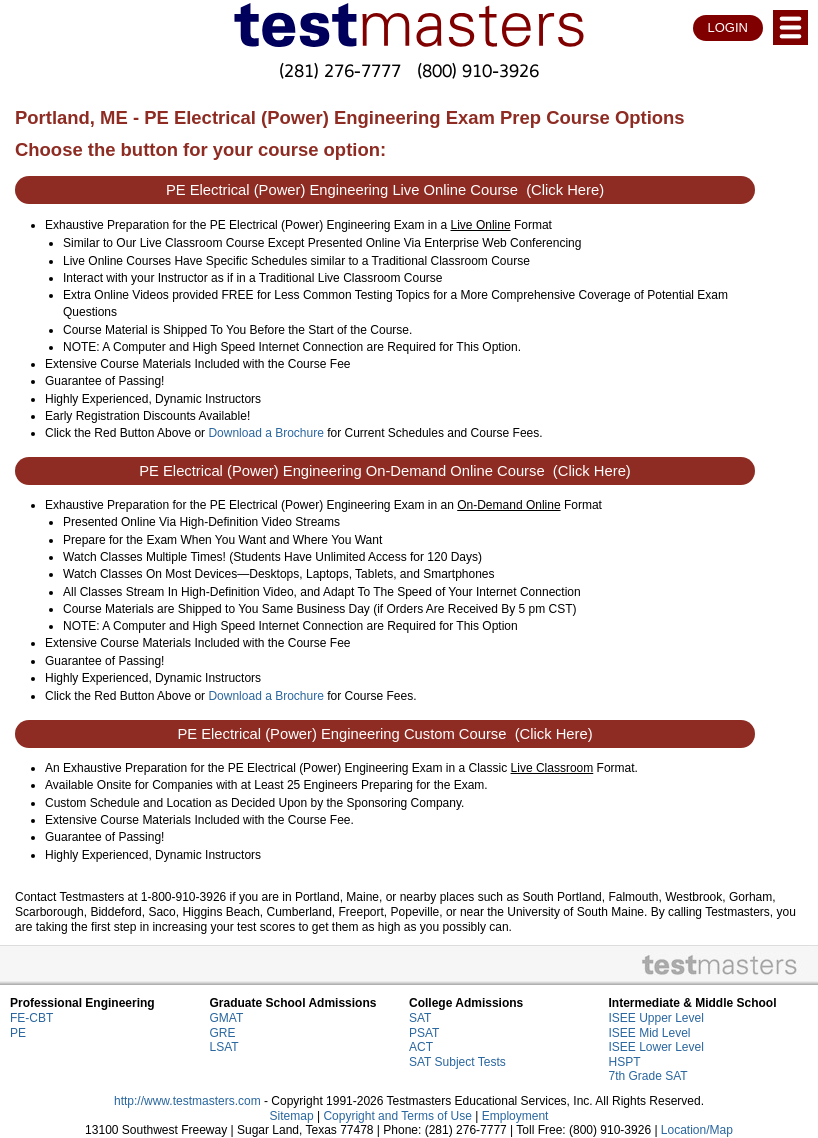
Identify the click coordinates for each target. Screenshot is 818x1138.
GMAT (227, 1018)
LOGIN (728, 27)
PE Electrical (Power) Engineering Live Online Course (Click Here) (385, 190)
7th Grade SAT (648, 1076)
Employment (515, 1116)
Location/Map (697, 1130)
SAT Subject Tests (457, 1062)
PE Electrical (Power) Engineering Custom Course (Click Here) (384, 734)
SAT (420, 1018)
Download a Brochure (265, 433)
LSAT (224, 1047)
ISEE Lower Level (656, 1047)
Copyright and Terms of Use (397, 1116)
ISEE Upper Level (656, 1018)
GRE (223, 1033)
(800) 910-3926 (478, 70)
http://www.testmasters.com (187, 1101)
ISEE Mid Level (650, 1033)
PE (18, 1033)
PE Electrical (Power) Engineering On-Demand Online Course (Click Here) (385, 471)
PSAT (424, 1033)
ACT (421, 1047)
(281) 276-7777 (340, 70)
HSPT (625, 1062)
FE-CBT (31, 1018)
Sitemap (292, 1116)
